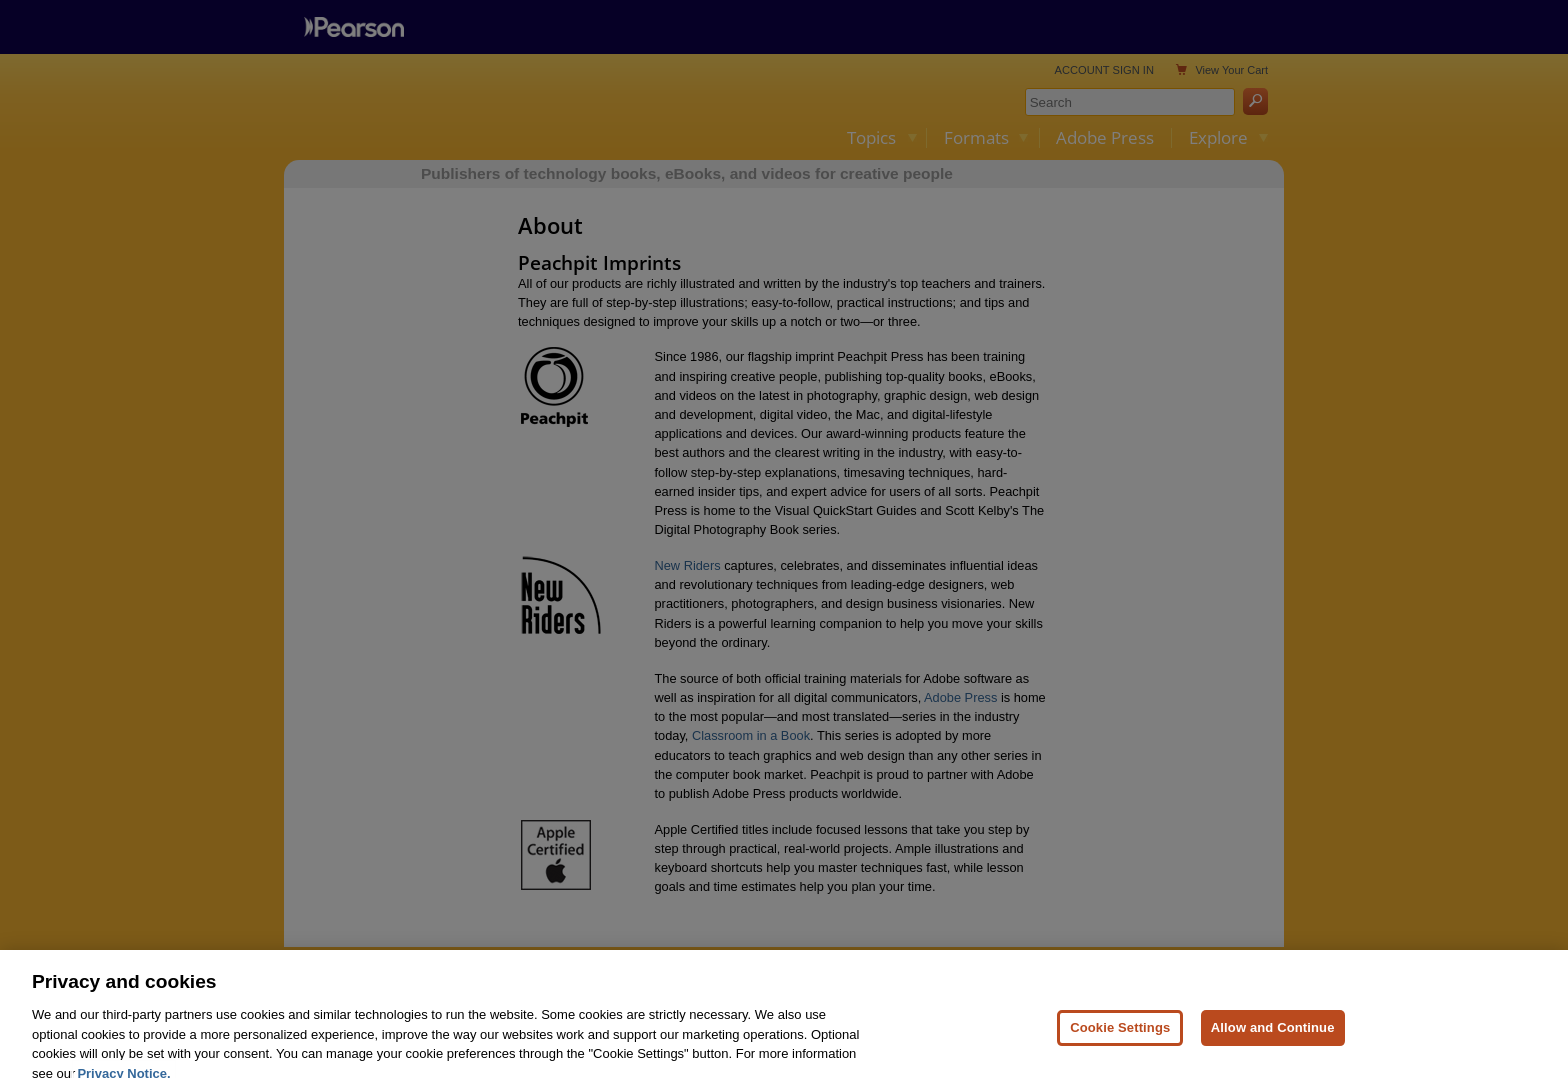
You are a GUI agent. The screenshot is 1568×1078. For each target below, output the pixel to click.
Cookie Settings (1120, 1045)
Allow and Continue (1273, 1045)
